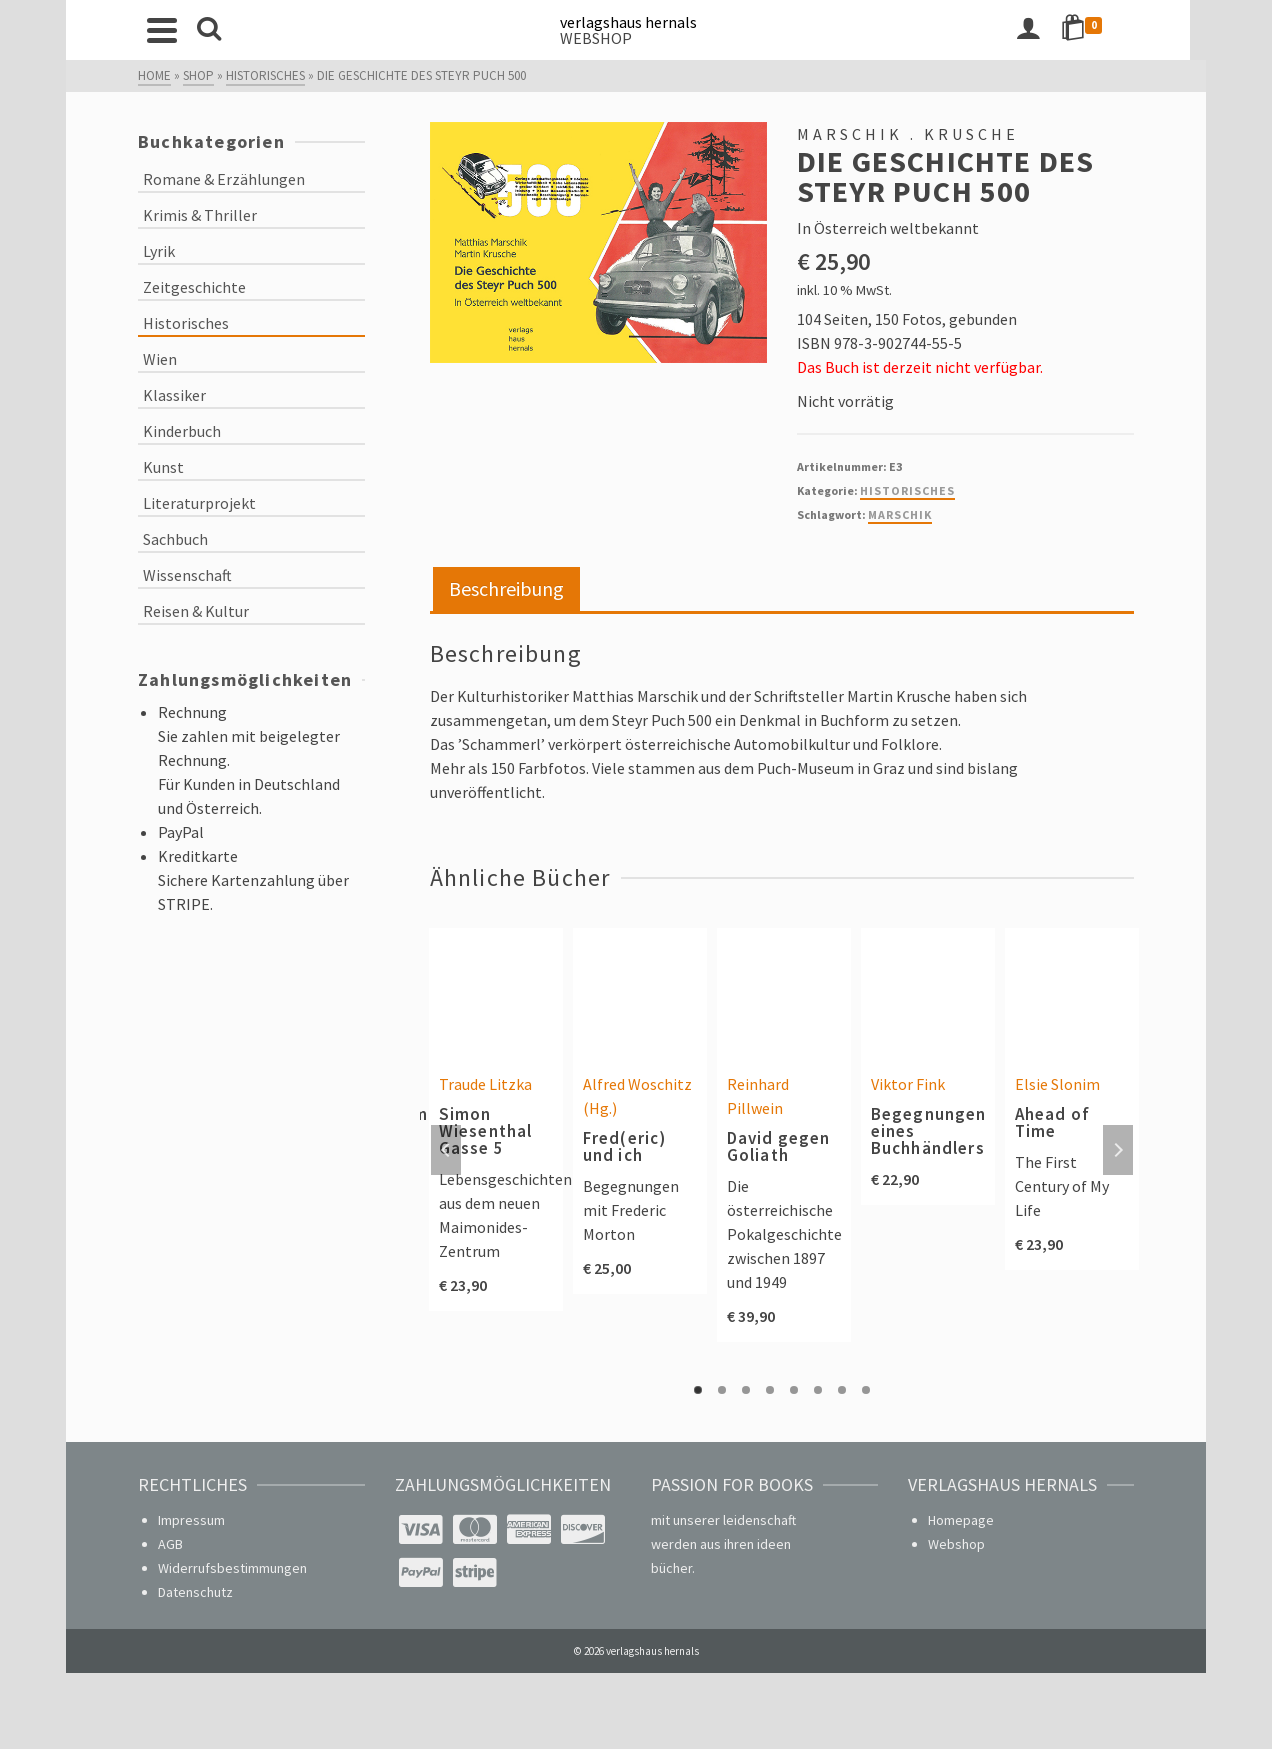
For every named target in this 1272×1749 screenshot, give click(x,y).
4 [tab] (770, 1390)
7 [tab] (842, 1390)
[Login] (1043, 30)
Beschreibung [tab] (506, 588)
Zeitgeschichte (194, 287)
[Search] (210, 30)
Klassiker (174, 395)
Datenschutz (195, 1592)
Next (1118, 1150)
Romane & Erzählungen (224, 179)
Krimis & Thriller (200, 215)
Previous (446, 1150)
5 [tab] (794, 1390)
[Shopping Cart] (1100, 30)
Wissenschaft (187, 575)
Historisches (907, 490)
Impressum (191, 1520)
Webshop (956, 1544)
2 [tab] (722, 1390)
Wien (160, 359)
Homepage (961, 1520)
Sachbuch (175, 539)
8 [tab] (866, 1390)
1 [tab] (698, 1390)
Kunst (163, 467)
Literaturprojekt (199, 503)
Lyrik (159, 251)
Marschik (900, 514)
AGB (170, 1544)
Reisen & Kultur (196, 611)
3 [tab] (746, 1390)
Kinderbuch (182, 431)
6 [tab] (818, 1390)
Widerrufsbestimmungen (232, 1568)
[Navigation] (163, 30)
